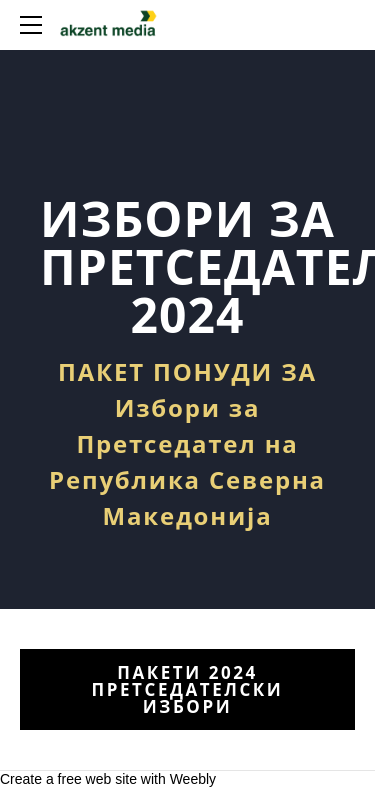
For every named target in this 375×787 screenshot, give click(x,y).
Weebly (193, 779)
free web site (97, 779)
